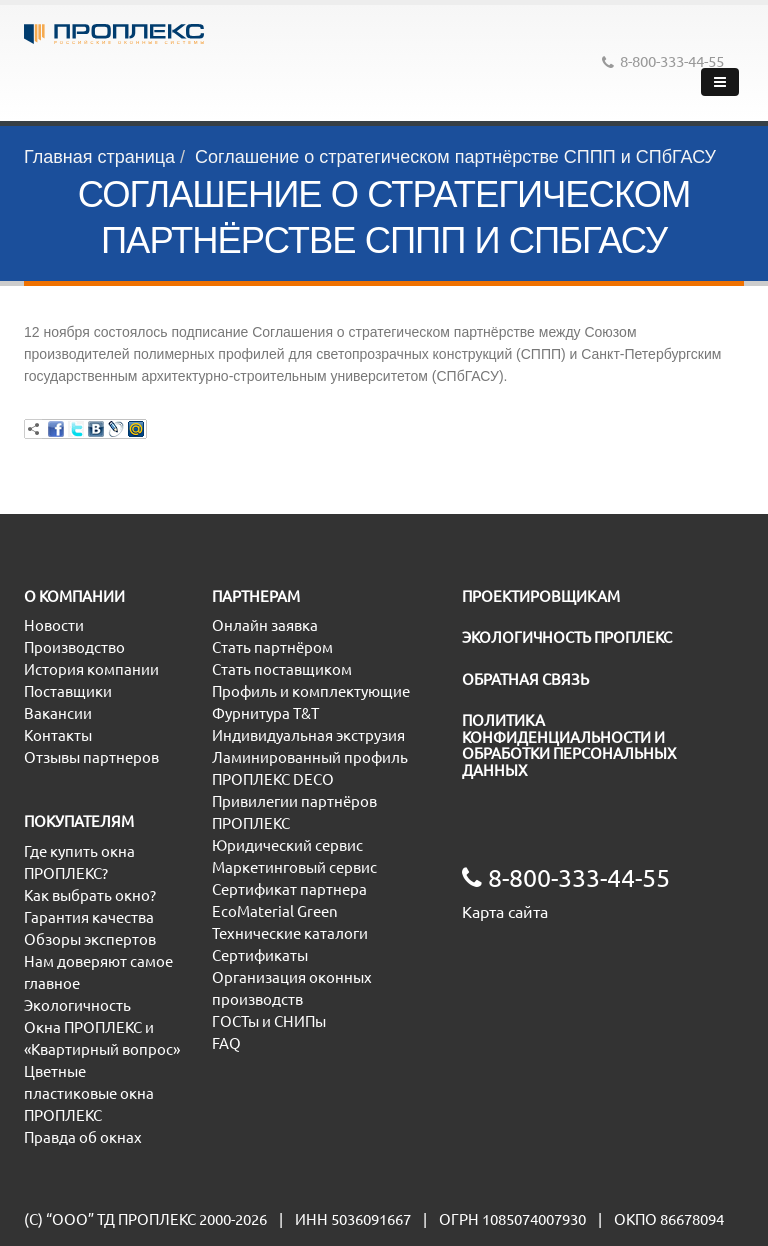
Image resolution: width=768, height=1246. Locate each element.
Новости (54, 625)
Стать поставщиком (282, 669)
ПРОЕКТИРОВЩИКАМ (541, 596)
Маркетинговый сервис (294, 867)
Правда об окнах (83, 1137)
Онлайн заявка (265, 625)
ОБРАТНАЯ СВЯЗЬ (525, 679)
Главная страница (99, 157)
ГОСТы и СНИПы (269, 1021)
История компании (91, 669)
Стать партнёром (272, 647)
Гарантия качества (89, 917)
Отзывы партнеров (91, 757)
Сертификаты (260, 955)
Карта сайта (505, 912)
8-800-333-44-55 (663, 61)
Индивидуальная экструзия (308, 735)
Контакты (58, 735)
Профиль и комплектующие (311, 691)
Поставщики (68, 691)
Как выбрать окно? (90, 895)
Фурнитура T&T (265, 713)
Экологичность (77, 1005)
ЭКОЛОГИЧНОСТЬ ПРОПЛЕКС (567, 637)
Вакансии (58, 713)
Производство (74, 647)
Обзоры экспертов (90, 939)
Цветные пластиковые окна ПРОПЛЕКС (89, 1093)
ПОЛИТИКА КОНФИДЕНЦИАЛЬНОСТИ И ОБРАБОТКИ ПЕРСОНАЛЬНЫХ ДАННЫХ (569, 745)
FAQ (226, 1043)
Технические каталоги (290, 933)
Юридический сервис (287, 845)
